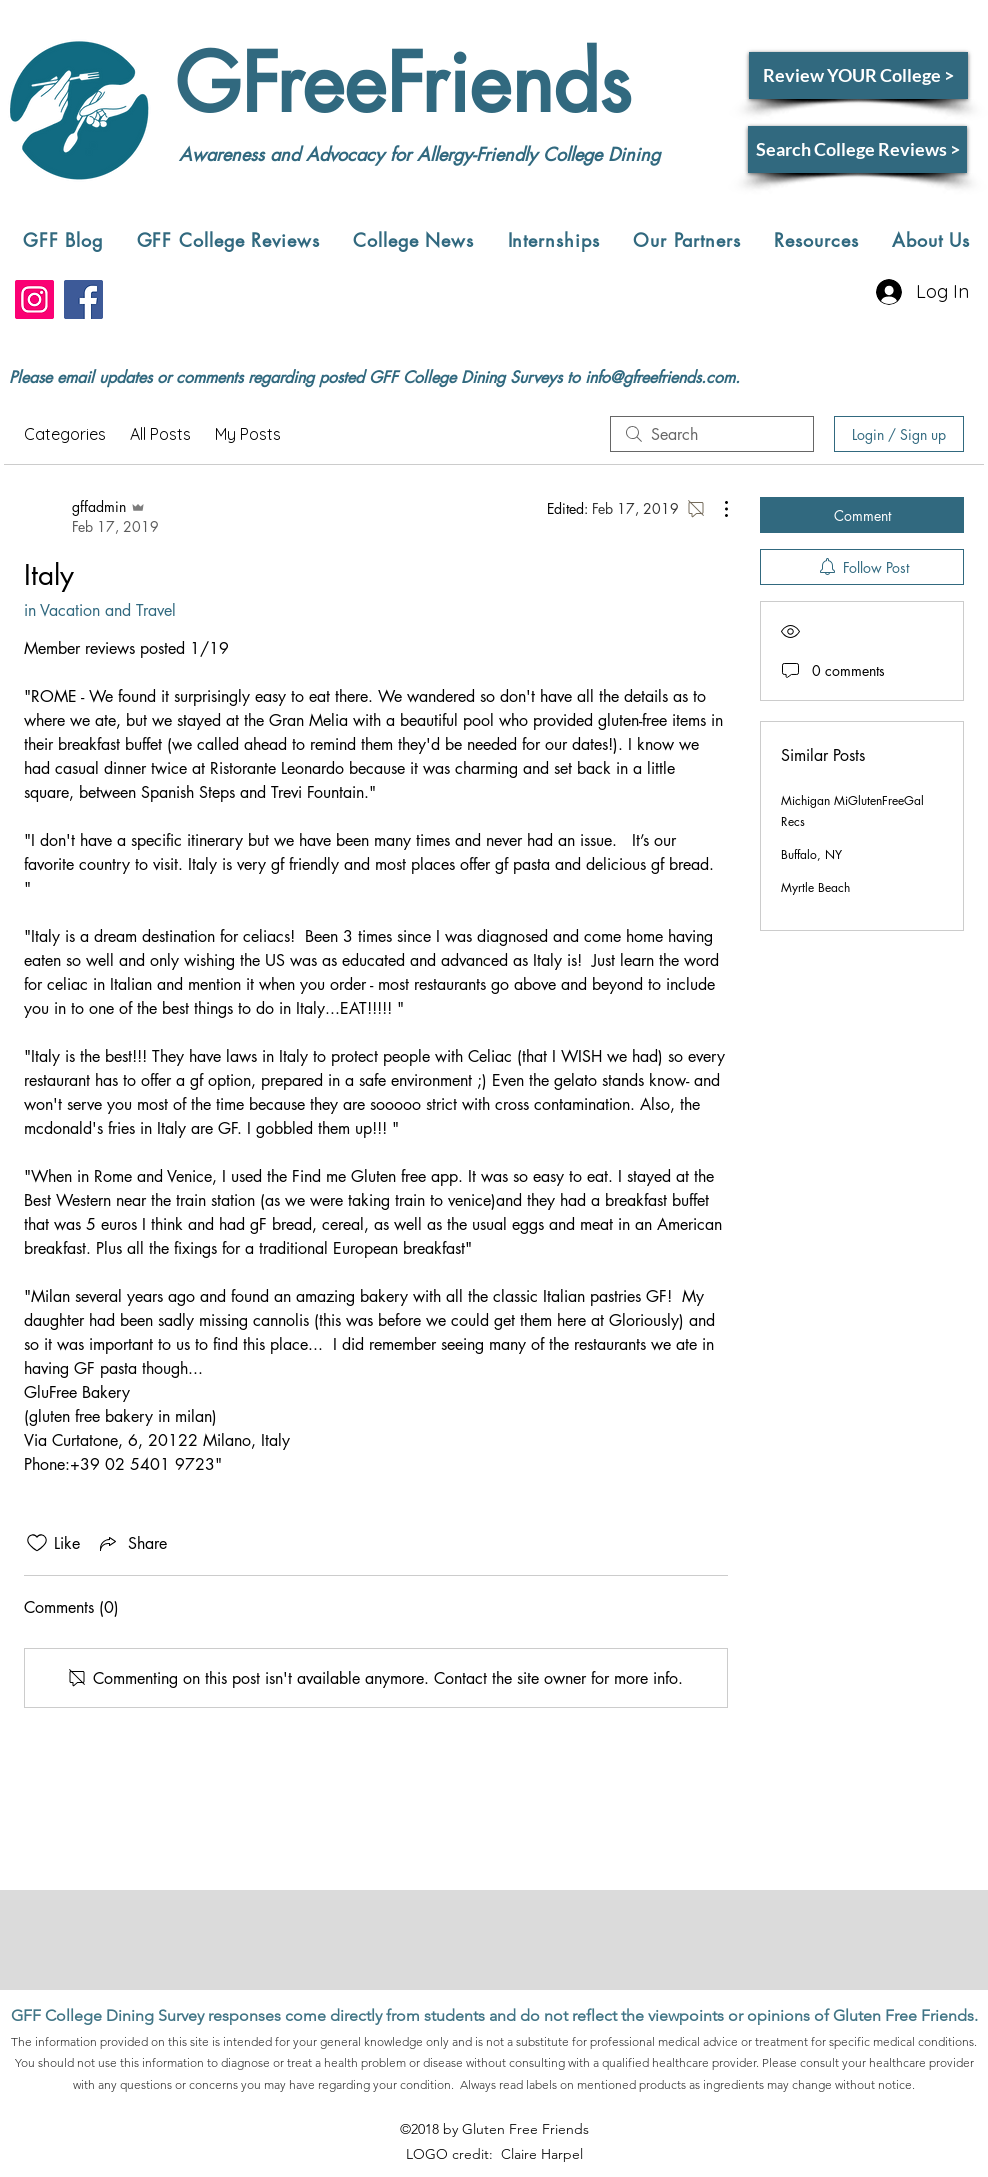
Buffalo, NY (811, 854)
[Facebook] (83, 299)
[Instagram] (34, 299)
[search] (712, 434)
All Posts (160, 434)
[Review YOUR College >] (858, 75)
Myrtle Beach (815, 887)
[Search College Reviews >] (857, 149)
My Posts (248, 434)
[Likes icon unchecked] (37, 1543)
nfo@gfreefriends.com (662, 377)
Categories (65, 434)
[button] (228, 240)
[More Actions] (716, 509)
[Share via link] (131, 1543)
